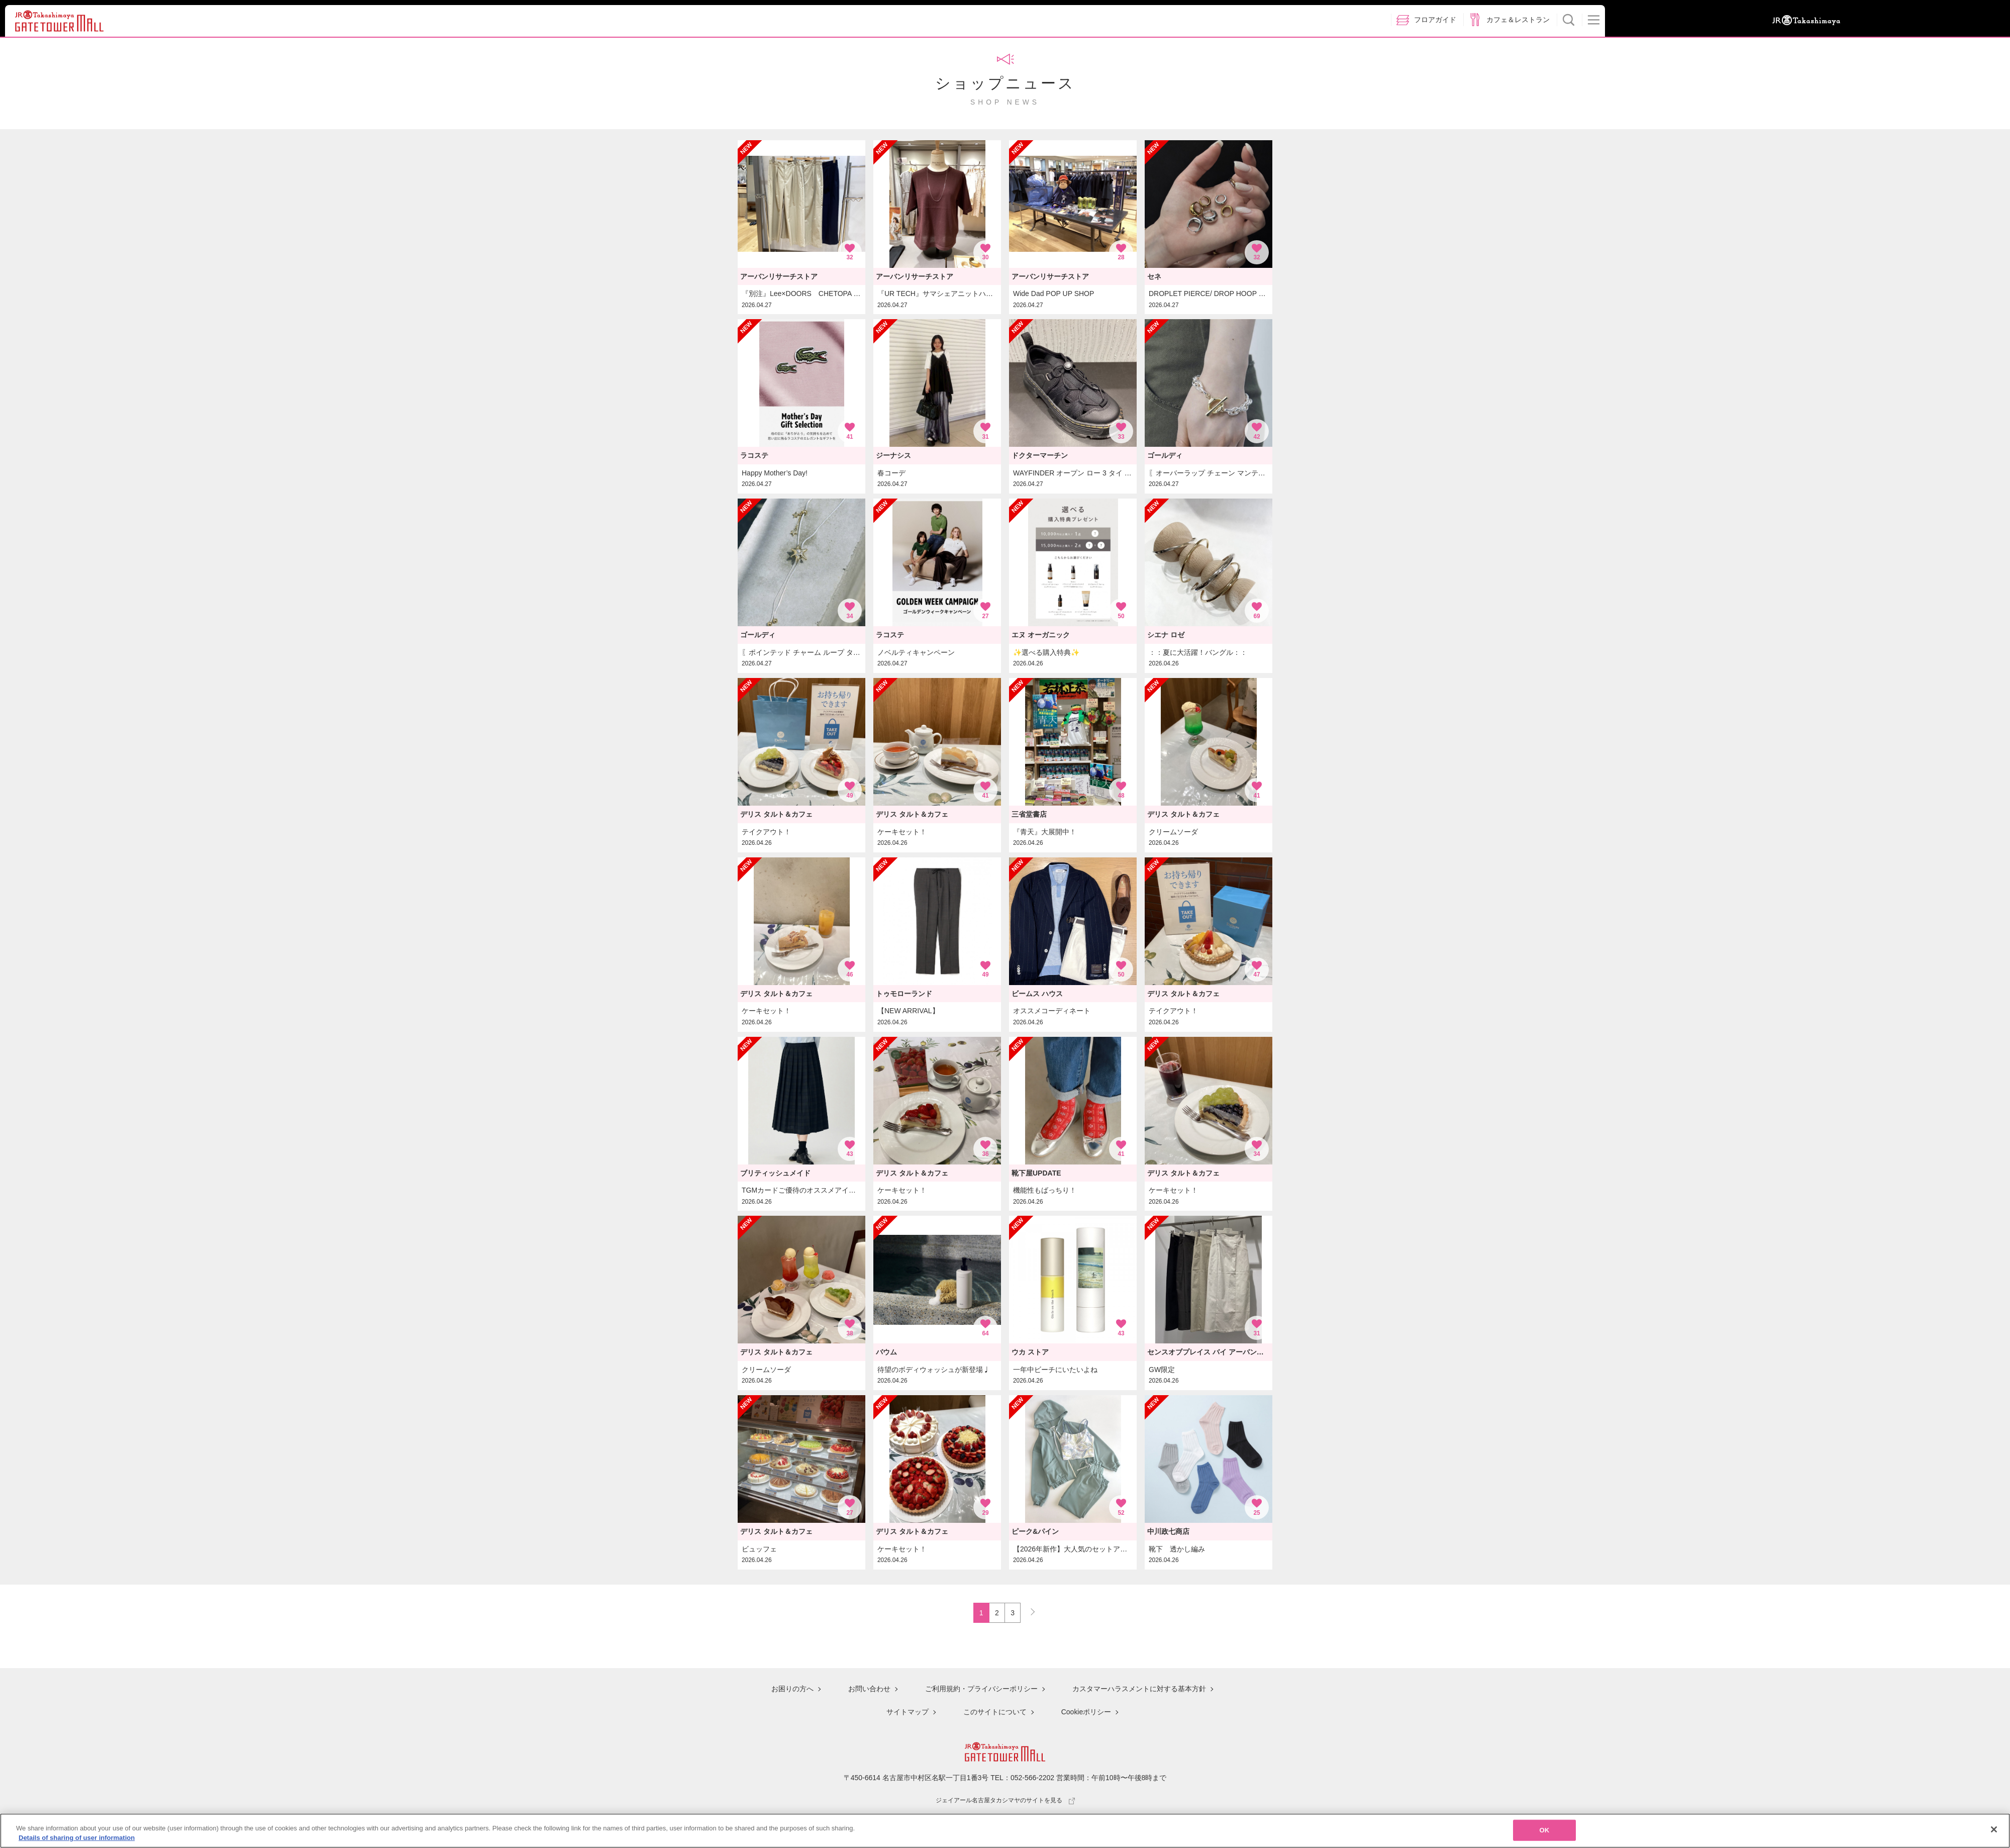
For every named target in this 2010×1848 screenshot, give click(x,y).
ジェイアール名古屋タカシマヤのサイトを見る (1005, 1799)
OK (1545, 1832)
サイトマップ (907, 1712)
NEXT (1028, 1609)
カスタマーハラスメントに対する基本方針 (1139, 1690)
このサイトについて (995, 1712)
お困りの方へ (792, 1690)
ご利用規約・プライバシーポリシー (981, 1690)
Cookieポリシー (1086, 1712)
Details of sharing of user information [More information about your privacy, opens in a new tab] (77, 1840)
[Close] (1994, 1832)
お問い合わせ (869, 1690)
